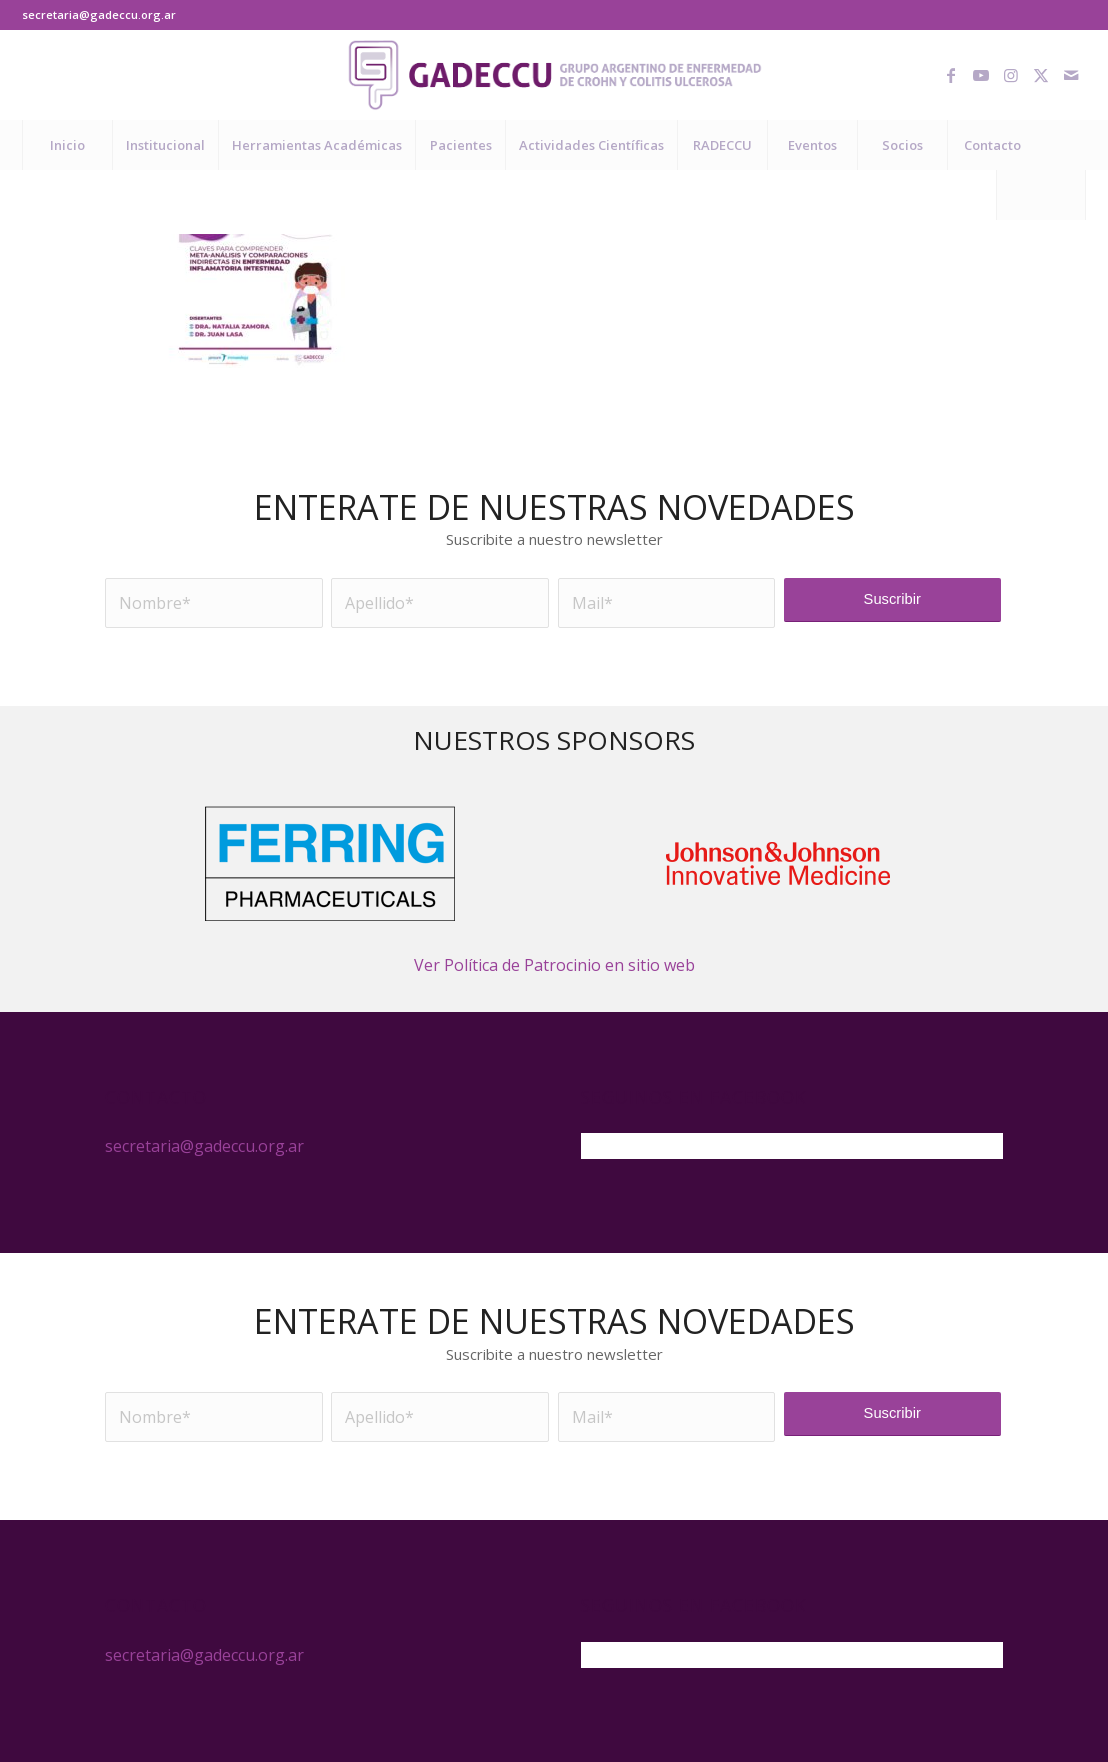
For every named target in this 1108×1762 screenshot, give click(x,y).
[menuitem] (67, 145)
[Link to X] (1041, 75)
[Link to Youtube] (981, 75)
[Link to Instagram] (1011, 75)
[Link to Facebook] (951, 75)
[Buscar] (1041, 195)
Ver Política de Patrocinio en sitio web (554, 965)
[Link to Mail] (1071, 75)
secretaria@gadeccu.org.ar (99, 14)
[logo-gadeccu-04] (554, 75)
